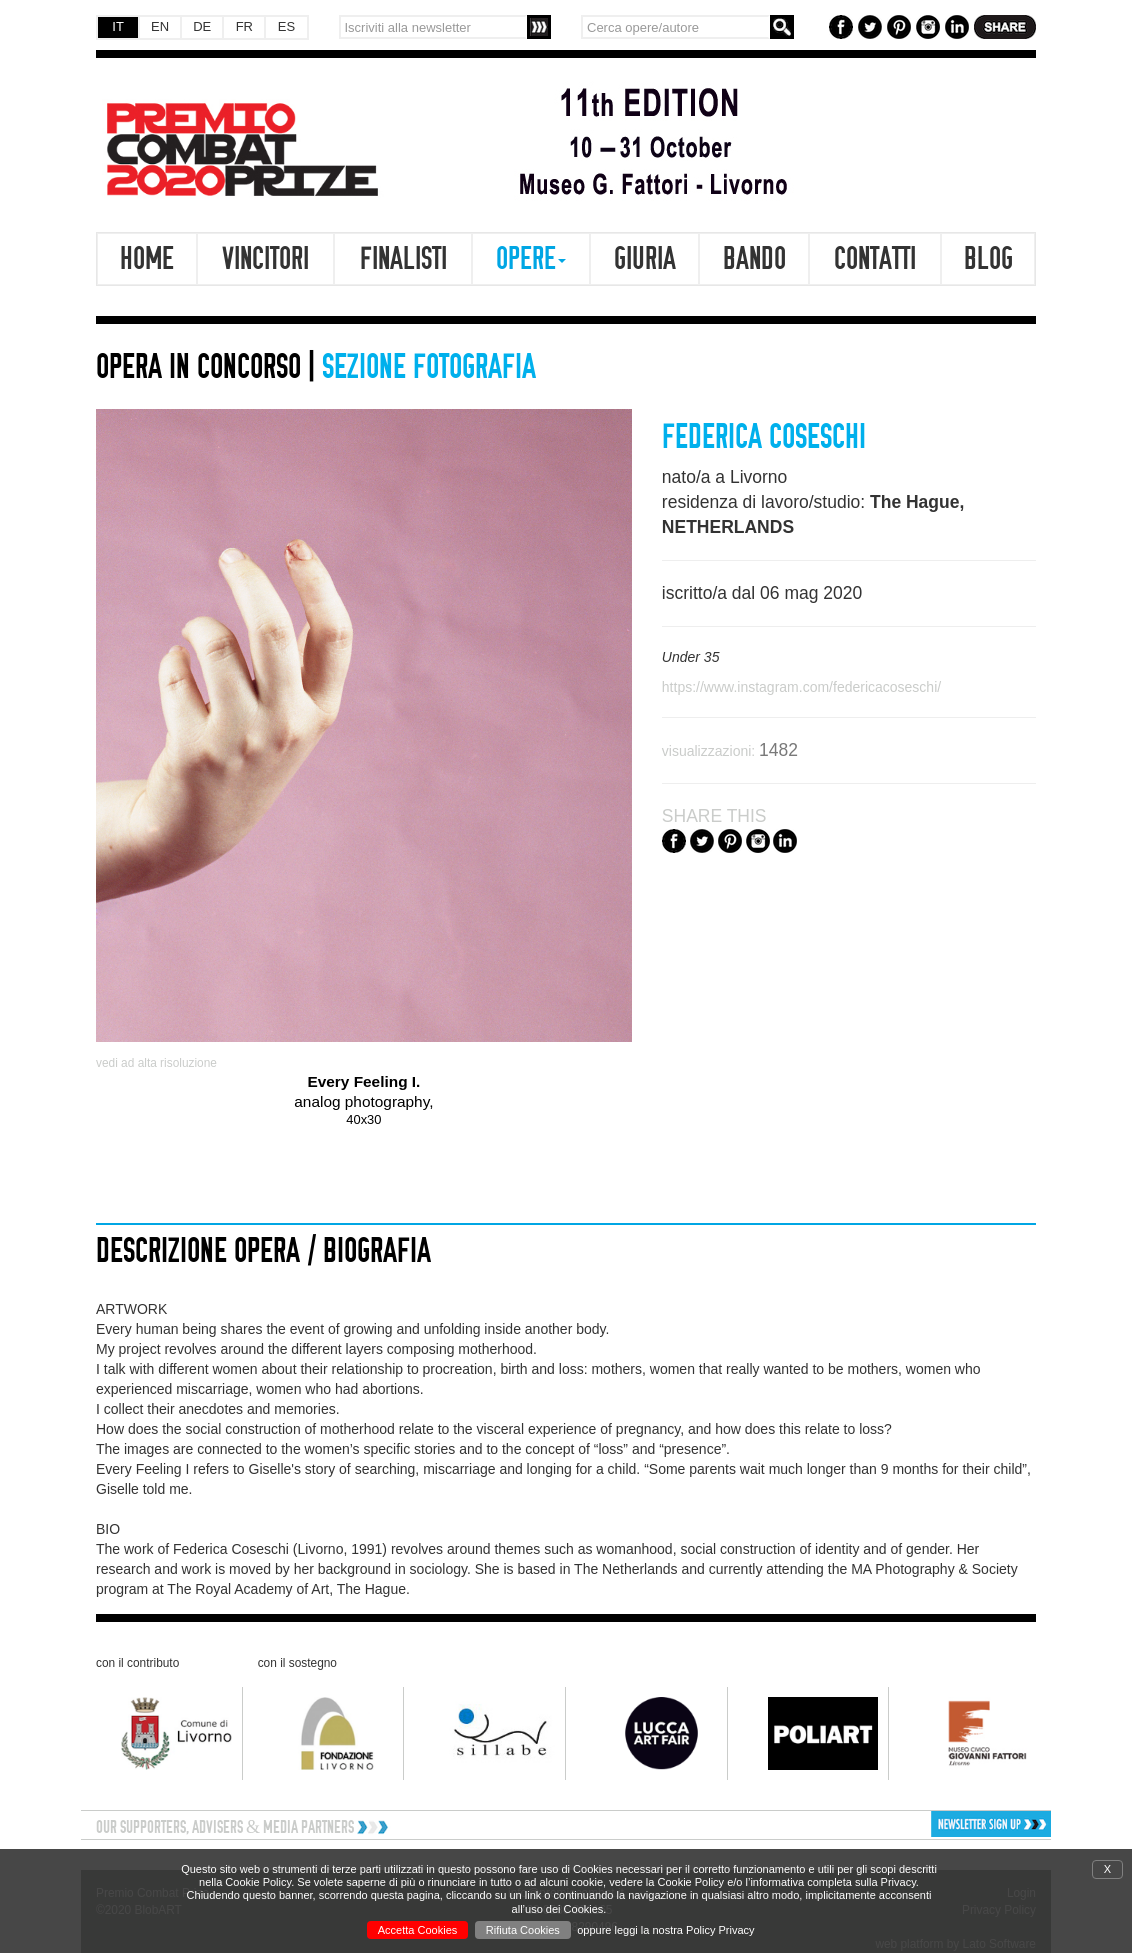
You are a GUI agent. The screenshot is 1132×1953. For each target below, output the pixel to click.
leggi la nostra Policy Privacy (685, 1930)
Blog (988, 259)
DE (202, 26)
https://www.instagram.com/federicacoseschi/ (801, 687)
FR (244, 26)
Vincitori (265, 259)
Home (147, 259)
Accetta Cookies (417, 1930)
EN (160, 26)
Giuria (645, 259)
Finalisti (403, 259)
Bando (754, 259)
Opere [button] (531, 259)
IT (118, 26)
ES (286, 26)
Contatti (875, 259)
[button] (938, 1823)
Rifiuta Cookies (523, 1930)
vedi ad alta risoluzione (156, 1063)
